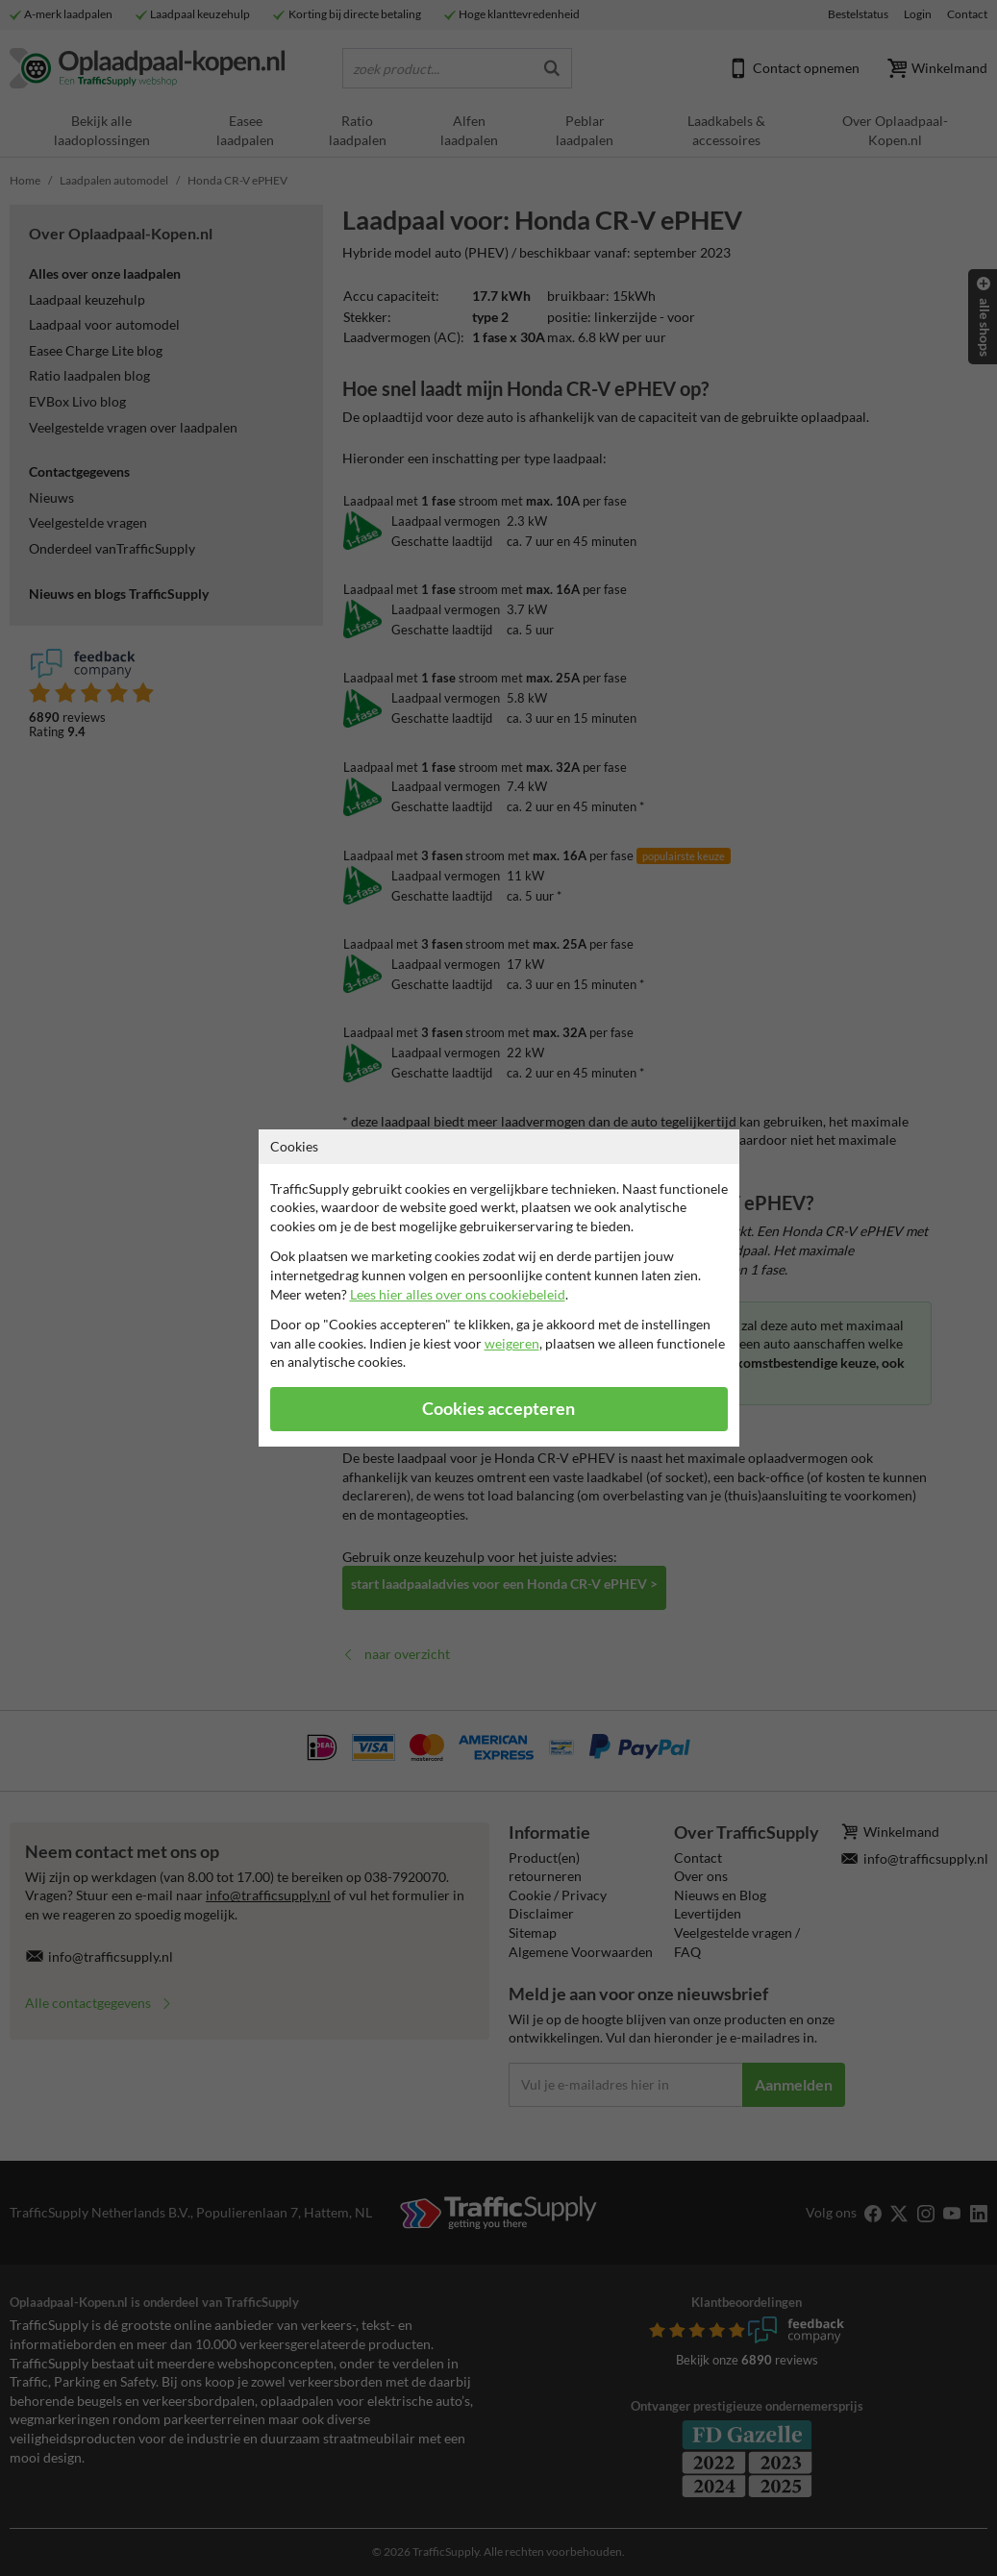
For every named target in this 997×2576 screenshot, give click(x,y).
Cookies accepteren (498, 1409)
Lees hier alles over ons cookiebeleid (457, 1294)
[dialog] (498, 1288)
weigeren (512, 1343)
